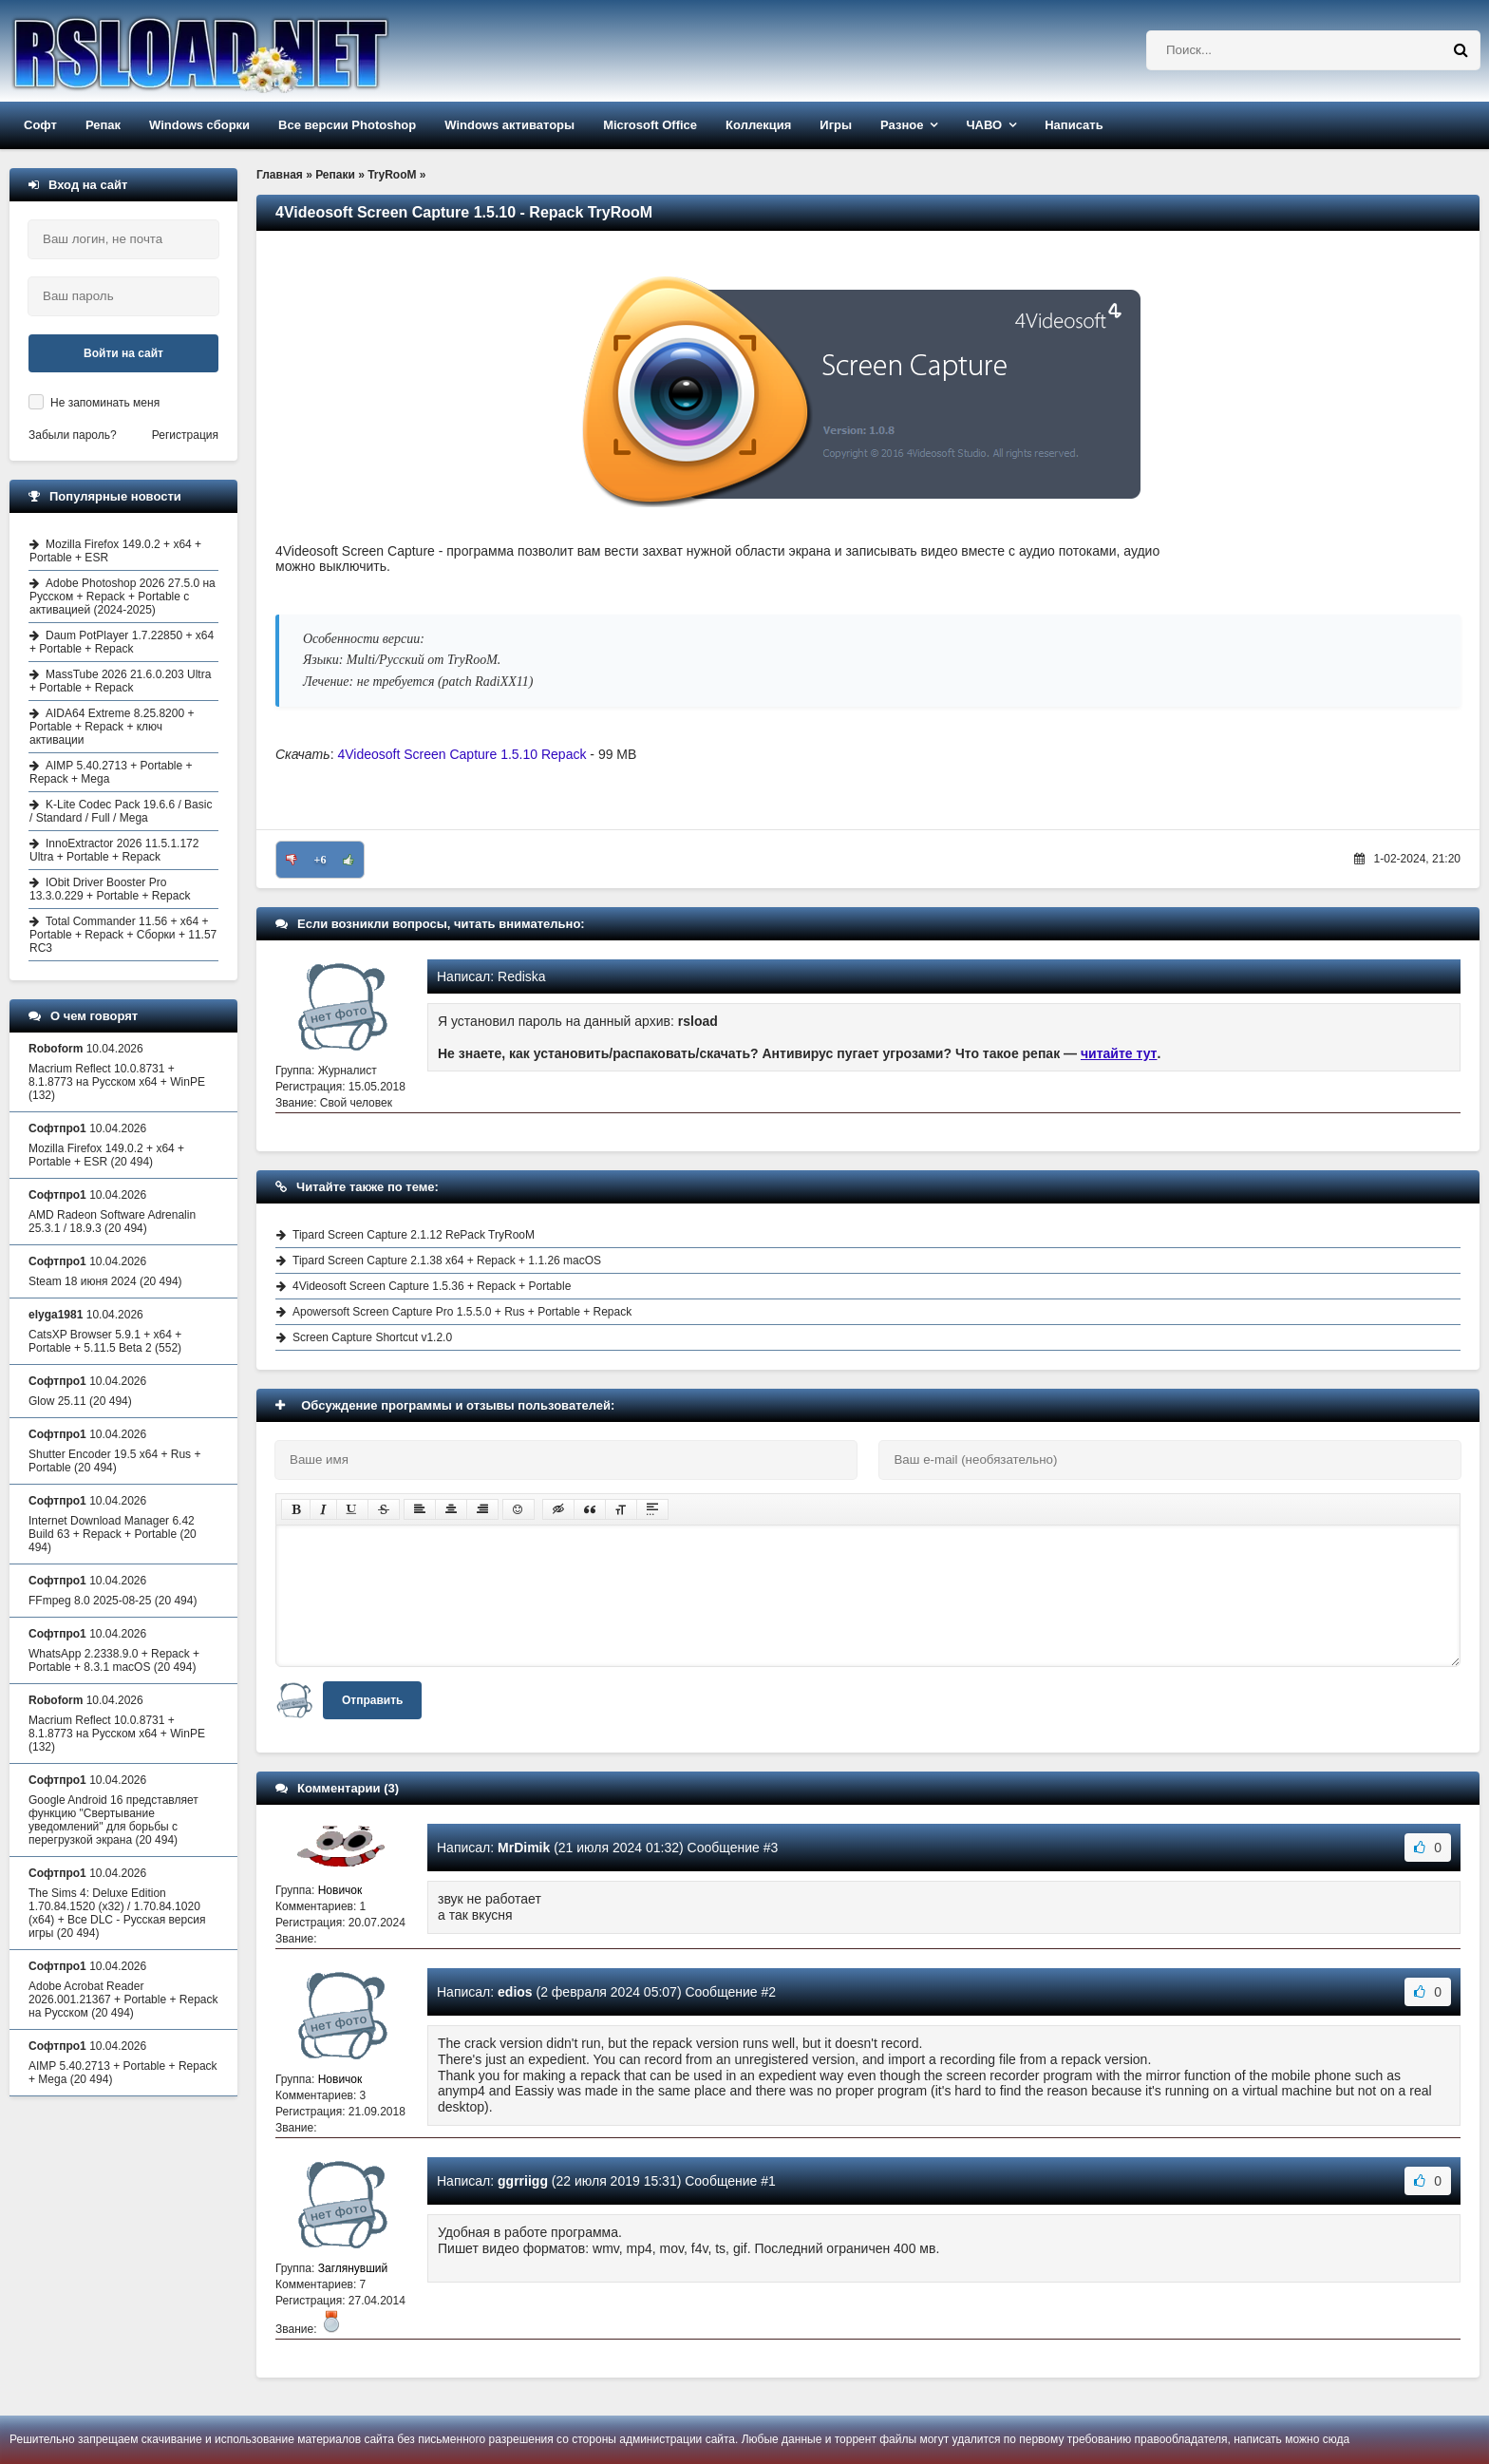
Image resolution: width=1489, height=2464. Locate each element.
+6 (320, 859)
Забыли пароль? (72, 435)
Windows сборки (199, 125)
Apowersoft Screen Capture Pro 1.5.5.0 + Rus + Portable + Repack (461, 1311)
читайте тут (1119, 1053)
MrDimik (524, 1847)
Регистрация (185, 435)
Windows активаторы (509, 125)
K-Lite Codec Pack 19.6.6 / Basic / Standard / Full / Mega (120, 811)
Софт (40, 125)
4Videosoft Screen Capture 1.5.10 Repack (461, 754)
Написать (1074, 125)
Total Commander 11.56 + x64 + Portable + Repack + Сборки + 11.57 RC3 (123, 935)
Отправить (372, 1700)
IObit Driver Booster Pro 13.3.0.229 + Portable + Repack (109, 889)
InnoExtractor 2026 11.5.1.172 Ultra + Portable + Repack (113, 850)
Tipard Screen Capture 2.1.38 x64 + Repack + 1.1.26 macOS (446, 1260)
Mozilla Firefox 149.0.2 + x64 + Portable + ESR (115, 551)
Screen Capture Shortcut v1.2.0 (372, 1337)
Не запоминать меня (105, 402)
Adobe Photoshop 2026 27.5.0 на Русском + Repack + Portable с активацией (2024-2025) (122, 596)
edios (515, 1992)
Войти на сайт (123, 353)
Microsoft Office (650, 125)
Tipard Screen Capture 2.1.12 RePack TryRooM (413, 1234)
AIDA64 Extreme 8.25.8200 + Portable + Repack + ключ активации (111, 727)
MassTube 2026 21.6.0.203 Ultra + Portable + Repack (120, 681)
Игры (836, 125)
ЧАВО (984, 125)
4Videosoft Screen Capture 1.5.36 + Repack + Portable (431, 1286)
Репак (103, 125)
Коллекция (758, 125)
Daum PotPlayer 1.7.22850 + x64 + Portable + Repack (121, 642)
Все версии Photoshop (347, 125)
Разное (901, 125)
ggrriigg (523, 2181)
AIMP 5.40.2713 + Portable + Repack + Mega (111, 772)
